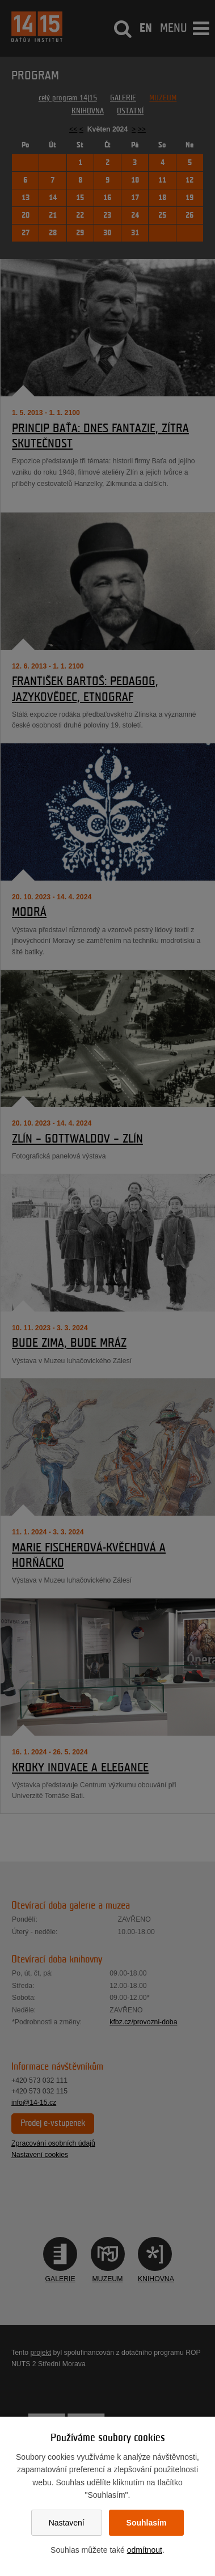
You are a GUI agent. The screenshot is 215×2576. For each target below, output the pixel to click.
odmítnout (144, 2549)
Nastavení (67, 2522)
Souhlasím (147, 2522)
